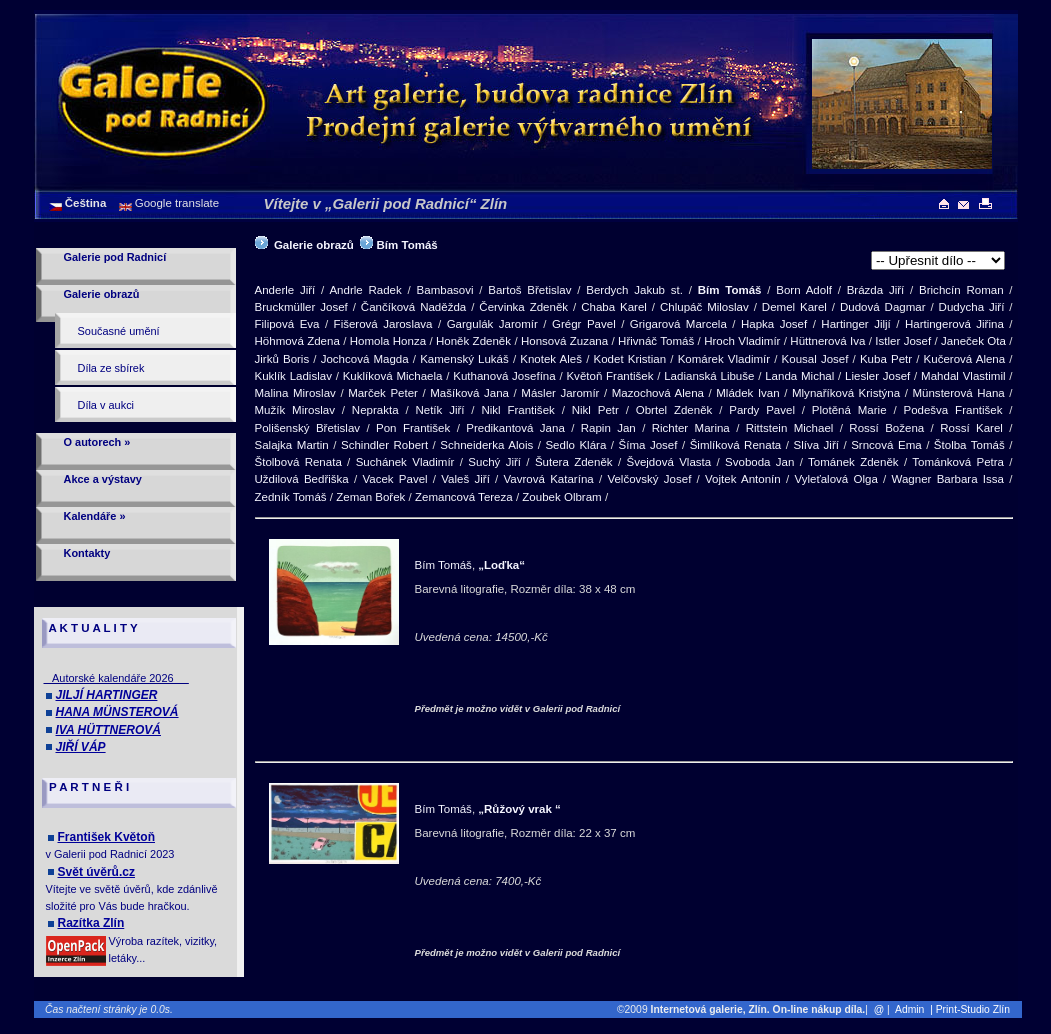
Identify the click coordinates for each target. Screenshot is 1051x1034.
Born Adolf (804, 290)
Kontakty (87, 553)
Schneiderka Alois (486, 445)
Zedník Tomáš (291, 497)
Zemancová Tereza (464, 497)
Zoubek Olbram (561, 497)
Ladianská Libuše (709, 376)
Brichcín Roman (961, 290)
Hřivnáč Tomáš (656, 341)
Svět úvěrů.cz (96, 872)
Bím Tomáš (407, 245)
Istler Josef (903, 341)
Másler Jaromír (560, 393)
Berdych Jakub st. (634, 290)
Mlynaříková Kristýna (846, 393)
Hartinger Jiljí (855, 324)
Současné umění (119, 331)
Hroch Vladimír (742, 341)
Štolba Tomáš (969, 445)
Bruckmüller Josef (301, 307)
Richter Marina (691, 428)
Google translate (176, 203)
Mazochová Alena (658, 393)
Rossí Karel (971, 428)
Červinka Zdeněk (523, 307)
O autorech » (97, 442)
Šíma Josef (648, 445)
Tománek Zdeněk (853, 462)
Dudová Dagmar (883, 307)
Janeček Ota (973, 341)
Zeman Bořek (370, 497)
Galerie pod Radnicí (115, 257)
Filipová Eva (287, 324)
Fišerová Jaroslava (383, 324)
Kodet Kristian (630, 359)
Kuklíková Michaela (393, 376)
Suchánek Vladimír (405, 462)
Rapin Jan (608, 428)
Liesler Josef (877, 376)
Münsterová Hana (958, 393)
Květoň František (609, 376)
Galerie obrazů (102, 294)
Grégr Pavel (584, 324)
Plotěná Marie (849, 410)
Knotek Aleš (551, 359)
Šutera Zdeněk (574, 462)
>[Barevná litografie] (938, 260)
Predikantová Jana (515, 428)
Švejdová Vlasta (668, 462)
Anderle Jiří (285, 290)
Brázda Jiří (876, 290)
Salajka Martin (292, 445)
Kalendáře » (95, 516)
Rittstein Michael (790, 428)
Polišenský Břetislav (308, 428)
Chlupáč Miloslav (704, 307)
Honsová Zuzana (564, 341)
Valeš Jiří (465, 479)
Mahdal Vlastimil (963, 376)
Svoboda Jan (759, 462)
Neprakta (375, 410)
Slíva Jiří (815, 445)
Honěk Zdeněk (473, 341)
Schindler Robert (384, 445)
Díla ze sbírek (111, 368)
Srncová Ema (886, 445)
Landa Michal (799, 376)
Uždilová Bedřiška (302, 479)
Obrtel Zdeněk (674, 410)
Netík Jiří (439, 410)
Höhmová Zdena (297, 341)
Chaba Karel (614, 307)
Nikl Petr (595, 410)
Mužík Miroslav (295, 410)
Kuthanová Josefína (504, 376)
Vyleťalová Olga (835, 479)
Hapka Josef (774, 324)
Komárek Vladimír (724, 359)
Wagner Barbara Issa (948, 479)
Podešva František (952, 410)
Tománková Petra (958, 462)
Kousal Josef (815, 359)
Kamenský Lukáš (464, 359)
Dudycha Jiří (972, 307)
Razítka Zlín (91, 923)
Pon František (413, 428)
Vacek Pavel (394, 479)
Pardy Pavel (762, 410)
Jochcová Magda (365, 359)
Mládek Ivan (747, 393)
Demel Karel (794, 307)
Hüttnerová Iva (827, 341)
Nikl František (517, 410)
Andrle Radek (365, 290)
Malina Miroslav (295, 393)
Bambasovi (445, 290)
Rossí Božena (886, 428)
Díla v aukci (106, 405)
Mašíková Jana (469, 393)
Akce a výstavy (103, 479)
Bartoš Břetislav (529, 290)
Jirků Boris (282, 359)
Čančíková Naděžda (413, 307)
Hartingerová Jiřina (954, 324)
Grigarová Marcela (678, 324)
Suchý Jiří (494, 462)
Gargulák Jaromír (492, 324)
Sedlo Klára (575, 445)
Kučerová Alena (965, 359)
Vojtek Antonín (743, 479)
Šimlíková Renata (736, 445)
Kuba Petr (886, 359)
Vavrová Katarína (549, 479)
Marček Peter (383, 393)
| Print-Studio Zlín (974, 1009)
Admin (909, 1009)
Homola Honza (388, 341)
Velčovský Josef (649, 479)
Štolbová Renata (298, 462)
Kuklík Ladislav (293, 376)
